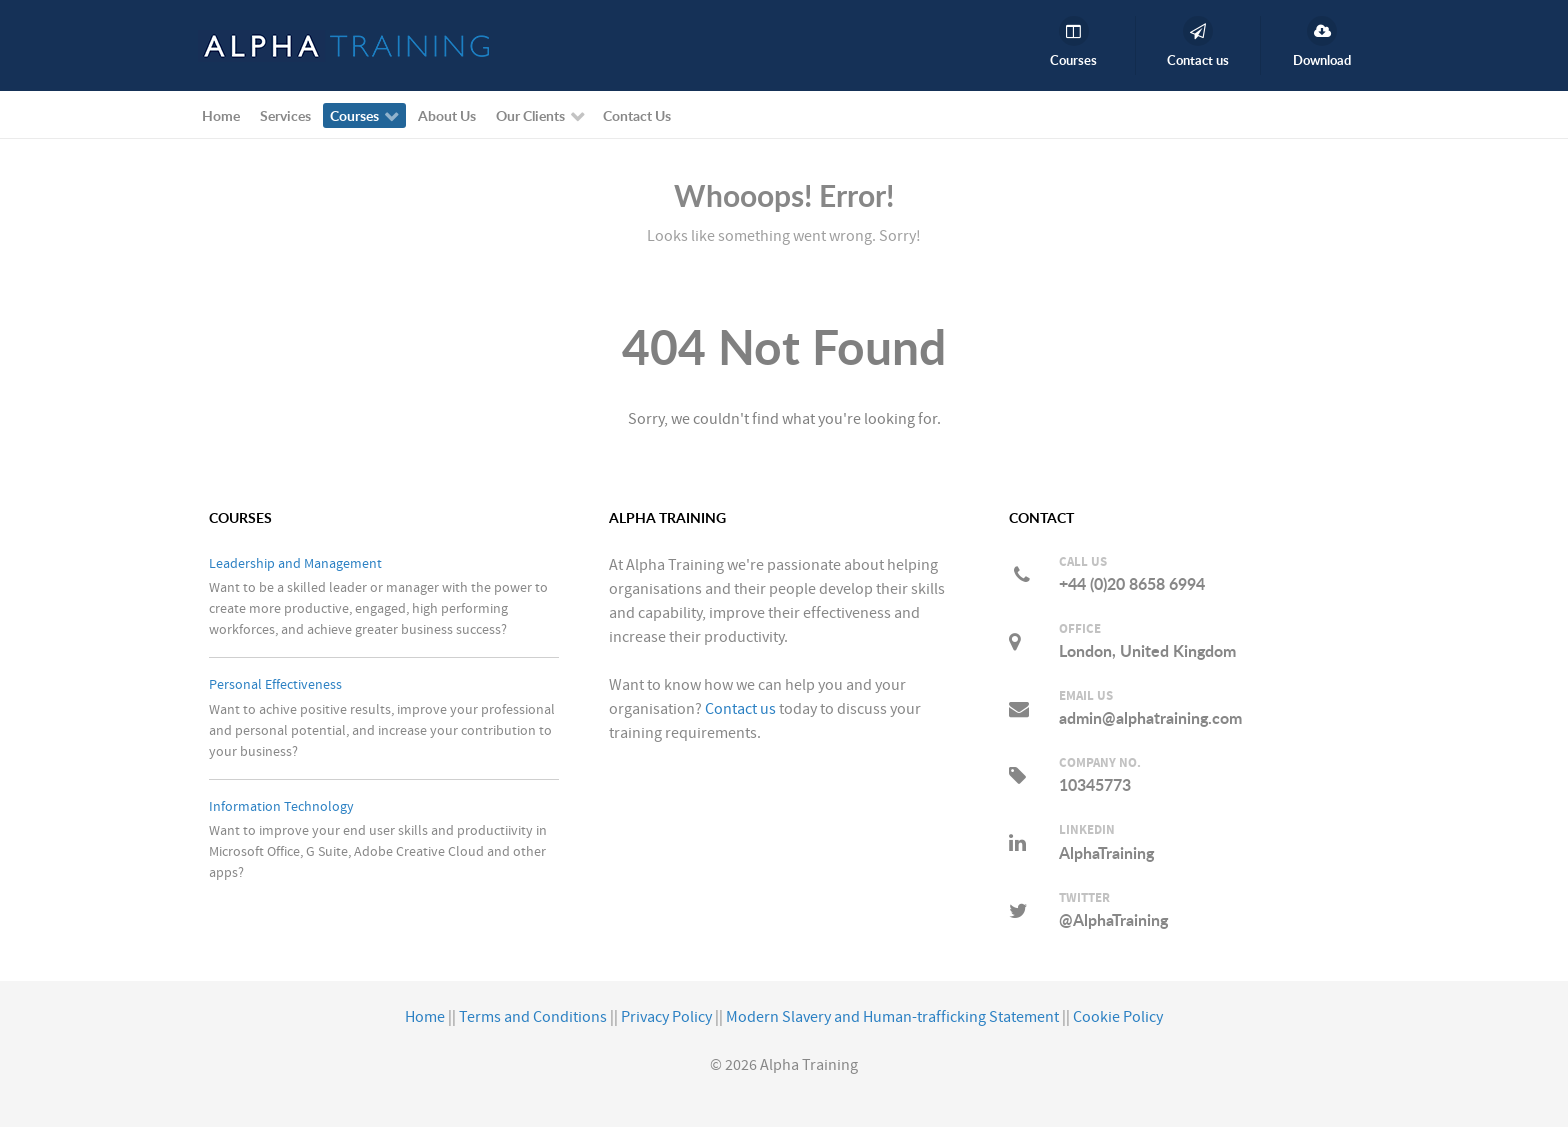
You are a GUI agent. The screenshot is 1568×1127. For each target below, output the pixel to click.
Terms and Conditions (533, 1017)
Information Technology (281, 806)
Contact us (740, 709)
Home (425, 1017)
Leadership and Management (295, 563)
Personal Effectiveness (275, 684)
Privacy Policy (666, 1017)
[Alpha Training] (344, 45)
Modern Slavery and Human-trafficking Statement (892, 1017)
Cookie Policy (1118, 1017)
